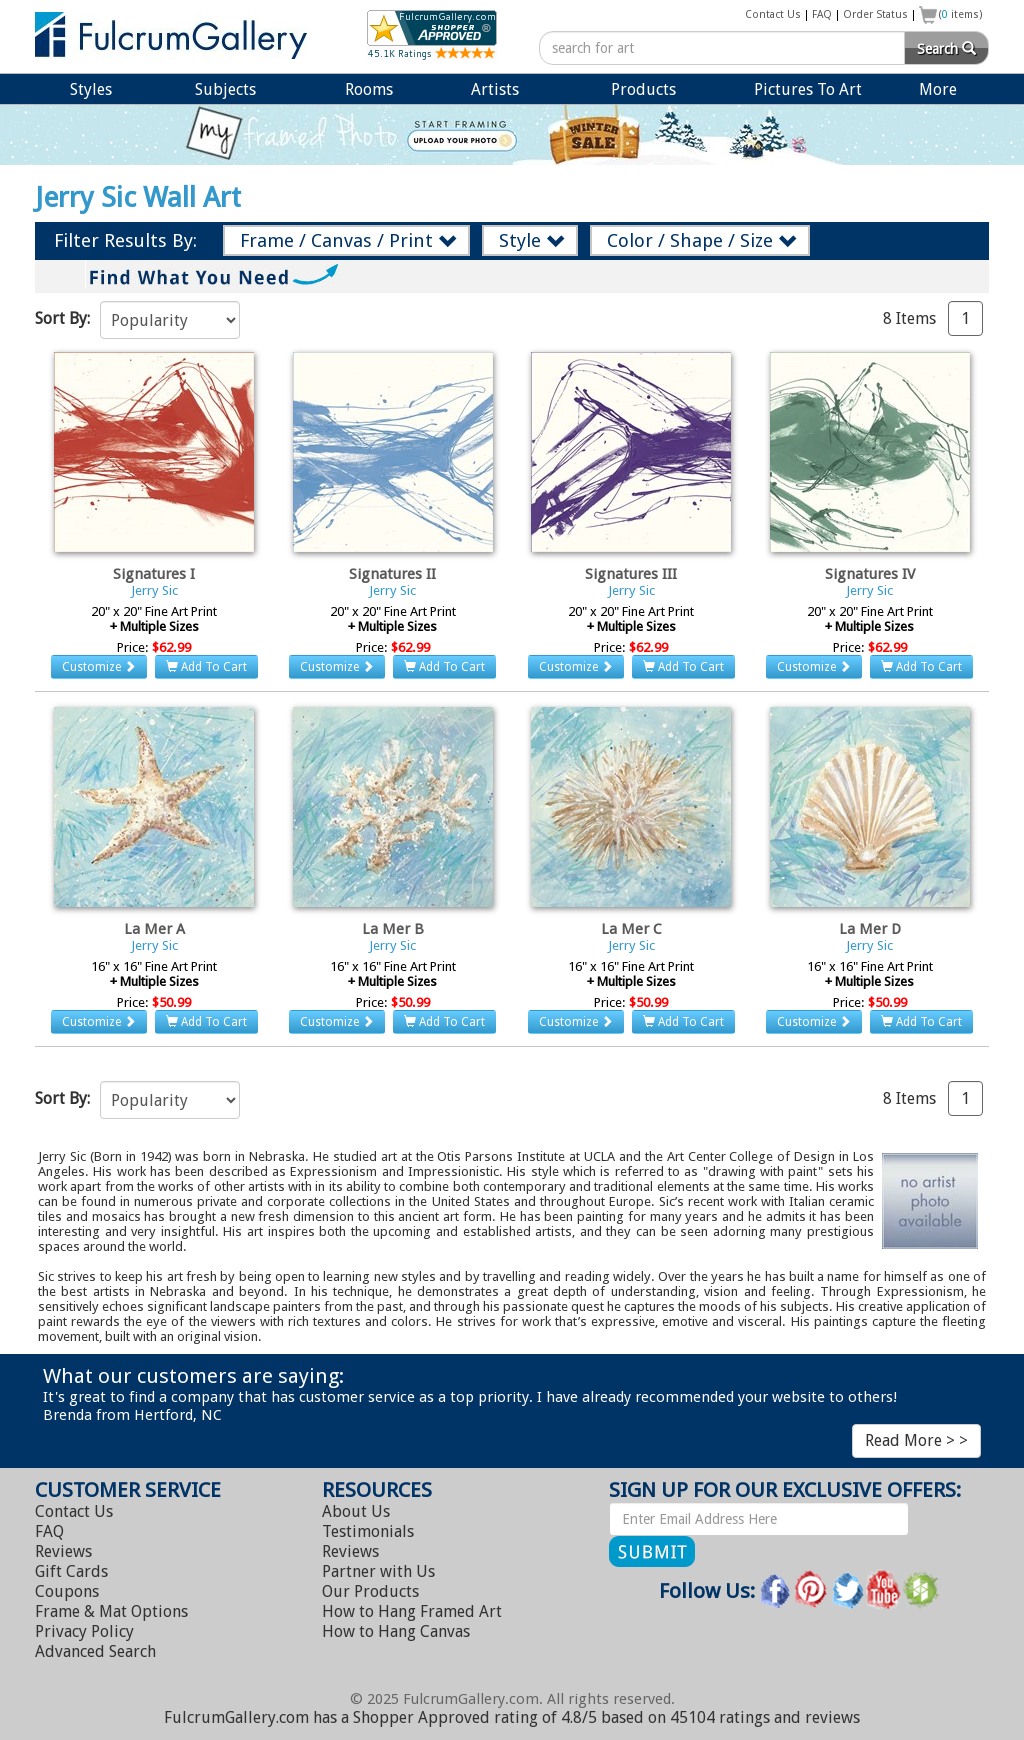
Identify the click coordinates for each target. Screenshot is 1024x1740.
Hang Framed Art (412, 1611)
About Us (356, 1511)
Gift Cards (71, 1571)
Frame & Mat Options (111, 1611)
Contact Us (773, 14)
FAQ (822, 14)
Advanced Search (95, 1651)
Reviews (63, 1551)
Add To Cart (206, 667)
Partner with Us (378, 1571)
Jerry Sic (154, 590)
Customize (99, 667)
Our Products (370, 1591)
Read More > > (916, 1440)
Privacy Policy (84, 1631)
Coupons (67, 1591)
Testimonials (368, 1531)
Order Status (875, 14)
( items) (961, 14)
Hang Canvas (396, 1631)
